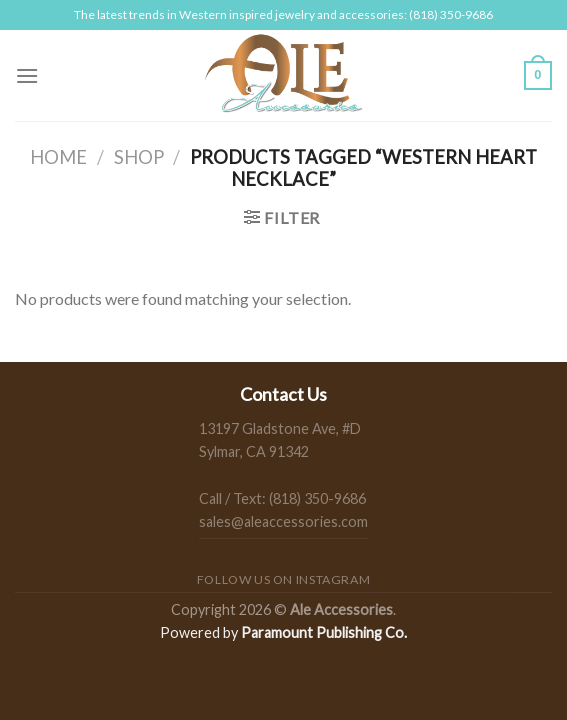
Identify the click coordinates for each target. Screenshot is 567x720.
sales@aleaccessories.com (283, 521)
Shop (139, 157)
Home (58, 157)
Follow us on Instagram (283, 579)
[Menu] (27, 75)
